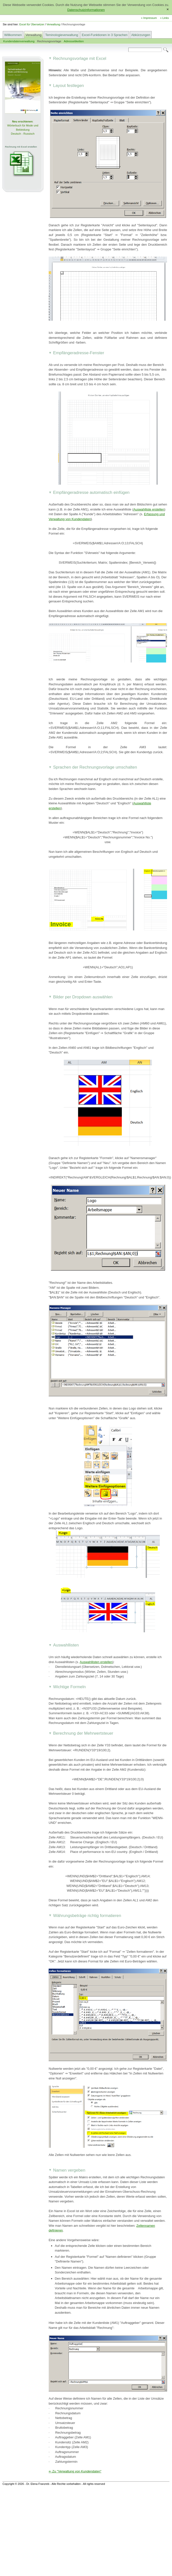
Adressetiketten (74, 41)
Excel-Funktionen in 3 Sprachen (104, 35)
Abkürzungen (140, 35)
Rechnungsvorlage (73, 24)
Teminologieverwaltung (61, 35)
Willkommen (13, 35)
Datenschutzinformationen (86, 10)
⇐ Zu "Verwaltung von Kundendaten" (75, 2471)
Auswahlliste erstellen (148, 509)
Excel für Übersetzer (31, 24)
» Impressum (149, 17)
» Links (164, 17)
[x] (168, 9)
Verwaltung (53, 24)
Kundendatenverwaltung (18, 41)
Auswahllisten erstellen (96, 1662)
